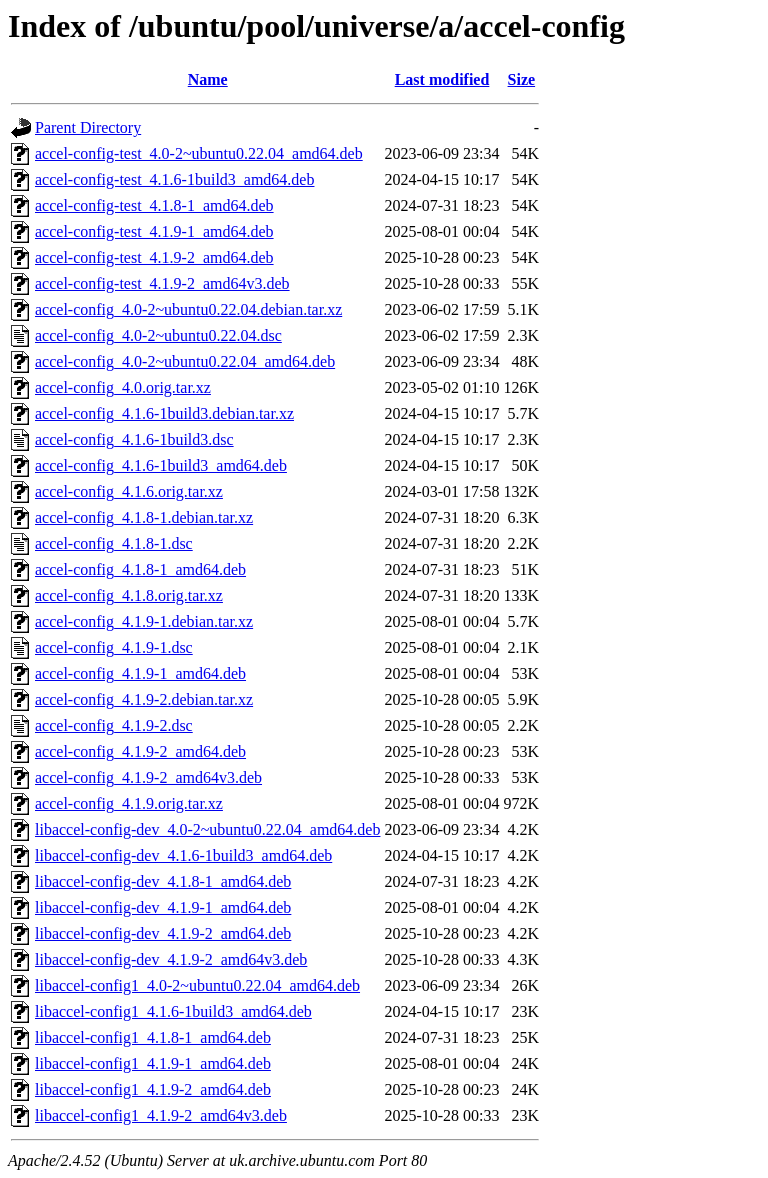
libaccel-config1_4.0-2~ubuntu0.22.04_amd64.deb (197, 985)
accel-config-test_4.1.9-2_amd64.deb (154, 257)
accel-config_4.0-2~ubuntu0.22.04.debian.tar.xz (188, 309)
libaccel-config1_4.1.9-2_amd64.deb (153, 1089)
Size (522, 79)
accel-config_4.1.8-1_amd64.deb (140, 569)
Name (208, 79)
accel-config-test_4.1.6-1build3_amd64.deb (174, 179)
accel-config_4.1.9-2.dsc (114, 725)
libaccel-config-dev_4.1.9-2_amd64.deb (163, 933)
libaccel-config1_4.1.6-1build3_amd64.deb (173, 1011)
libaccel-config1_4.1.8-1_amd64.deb (153, 1037)
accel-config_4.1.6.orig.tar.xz (129, 491)
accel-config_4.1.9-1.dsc (114, 647)
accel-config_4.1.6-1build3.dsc (134, 439)
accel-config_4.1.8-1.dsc (114, 543)
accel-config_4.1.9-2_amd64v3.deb (148, 777)
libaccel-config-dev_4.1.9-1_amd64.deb (163, 907)
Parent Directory (88, 127)
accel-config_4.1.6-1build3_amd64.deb (161, 465)
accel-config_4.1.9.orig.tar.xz (129, 803)
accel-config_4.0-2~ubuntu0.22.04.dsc (158, 335)
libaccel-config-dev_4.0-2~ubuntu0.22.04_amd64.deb (207, 829)
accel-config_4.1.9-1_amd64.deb (140, 673)
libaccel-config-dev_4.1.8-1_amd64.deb (163, 881)
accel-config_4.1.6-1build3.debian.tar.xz (164, 413)
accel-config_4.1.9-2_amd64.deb (140, 751)
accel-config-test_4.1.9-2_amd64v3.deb (162, 283)
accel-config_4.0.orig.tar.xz (123, 387)
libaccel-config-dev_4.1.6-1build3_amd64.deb (183, 855)
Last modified (442, 79)
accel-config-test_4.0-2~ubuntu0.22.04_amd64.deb (199, 153)
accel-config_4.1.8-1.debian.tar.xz (144, 517)
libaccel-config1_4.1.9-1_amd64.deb (153, 1063)
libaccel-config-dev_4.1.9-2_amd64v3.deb (171, 959)
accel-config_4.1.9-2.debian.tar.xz (144, 699)
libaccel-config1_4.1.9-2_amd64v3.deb (161, 1115)
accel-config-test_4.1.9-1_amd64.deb (154, 231)
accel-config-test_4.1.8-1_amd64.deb (154, 205)
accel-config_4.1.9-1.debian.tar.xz (144, 621)
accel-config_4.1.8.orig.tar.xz (129, 595)
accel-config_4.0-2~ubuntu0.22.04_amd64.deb (185, 361)
